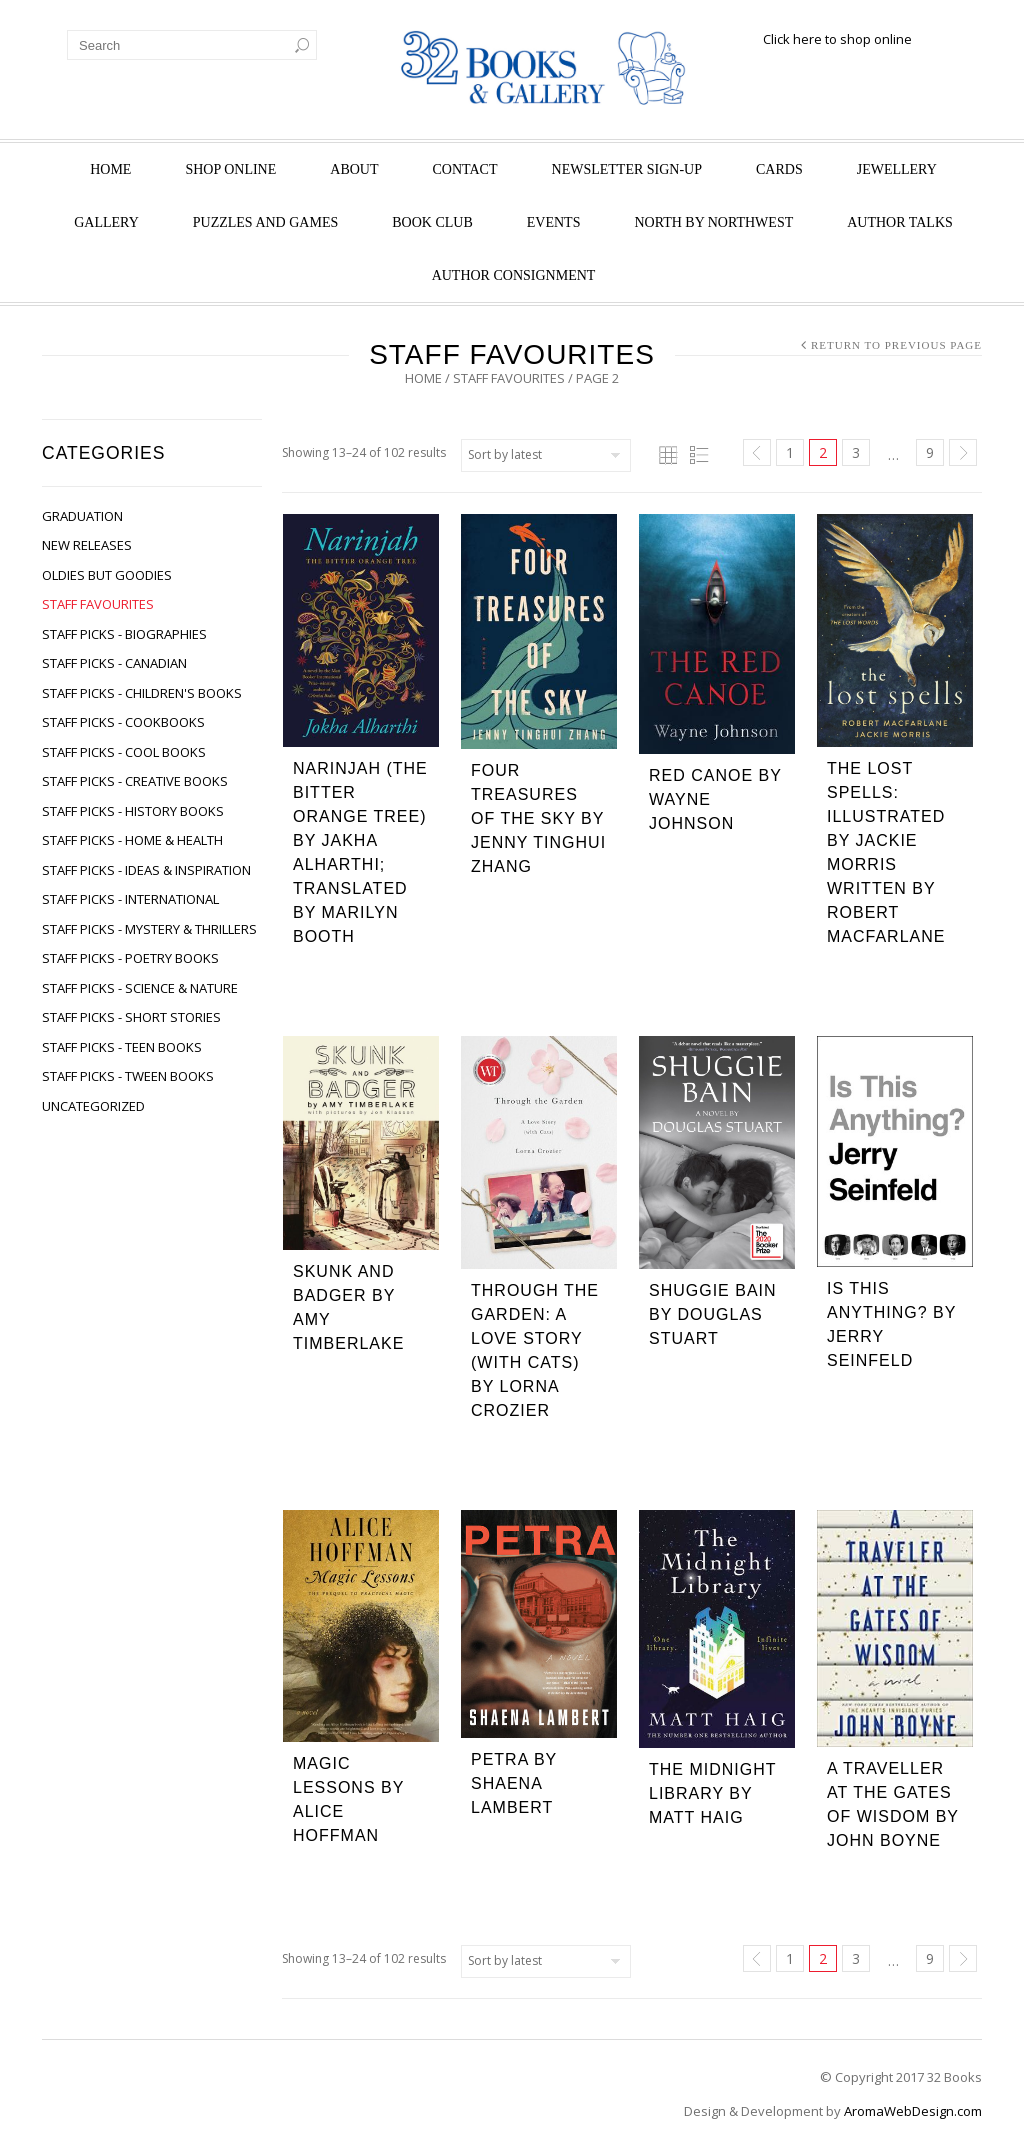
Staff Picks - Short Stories (131, 1017)
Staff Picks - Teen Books (122, 1047)
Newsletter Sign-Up (627, 169)
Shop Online (230, 169)
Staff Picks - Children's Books (142, 693)
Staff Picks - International (130, 899)
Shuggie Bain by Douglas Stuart (713, 1314)
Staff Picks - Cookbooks (123, 722)
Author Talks (900, 222)
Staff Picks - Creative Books (135, 781)
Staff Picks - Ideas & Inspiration (146, 870)
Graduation (82, 516)
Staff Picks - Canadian (114, 663)
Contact (465, 169)
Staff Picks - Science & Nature (140, 988)
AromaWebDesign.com (913, 2111)
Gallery (106, 222)
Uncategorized (93, 1106)
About (354, 169)
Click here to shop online (837, 39)
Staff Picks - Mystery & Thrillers (149, 929)
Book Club (432, 222)
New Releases (87, 545)
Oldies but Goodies (107, 575)
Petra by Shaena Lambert (514, 1783)
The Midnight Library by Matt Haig (712, 1793)
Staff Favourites (509, 378)
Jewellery (897, 169)
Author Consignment (514, 275)
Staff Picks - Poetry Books (130, 958)
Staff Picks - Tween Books (128, 1076)
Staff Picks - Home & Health (132, 840)
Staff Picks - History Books (133, 811)
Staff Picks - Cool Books (124, 752)
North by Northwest (713, 222)
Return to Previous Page (896, 345)
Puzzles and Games (265, 222)
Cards (779, 169)
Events (554, 222)
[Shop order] (546, 455)
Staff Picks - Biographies (124, 634)
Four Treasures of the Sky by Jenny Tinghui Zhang (538, 818)
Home (110, 169)
